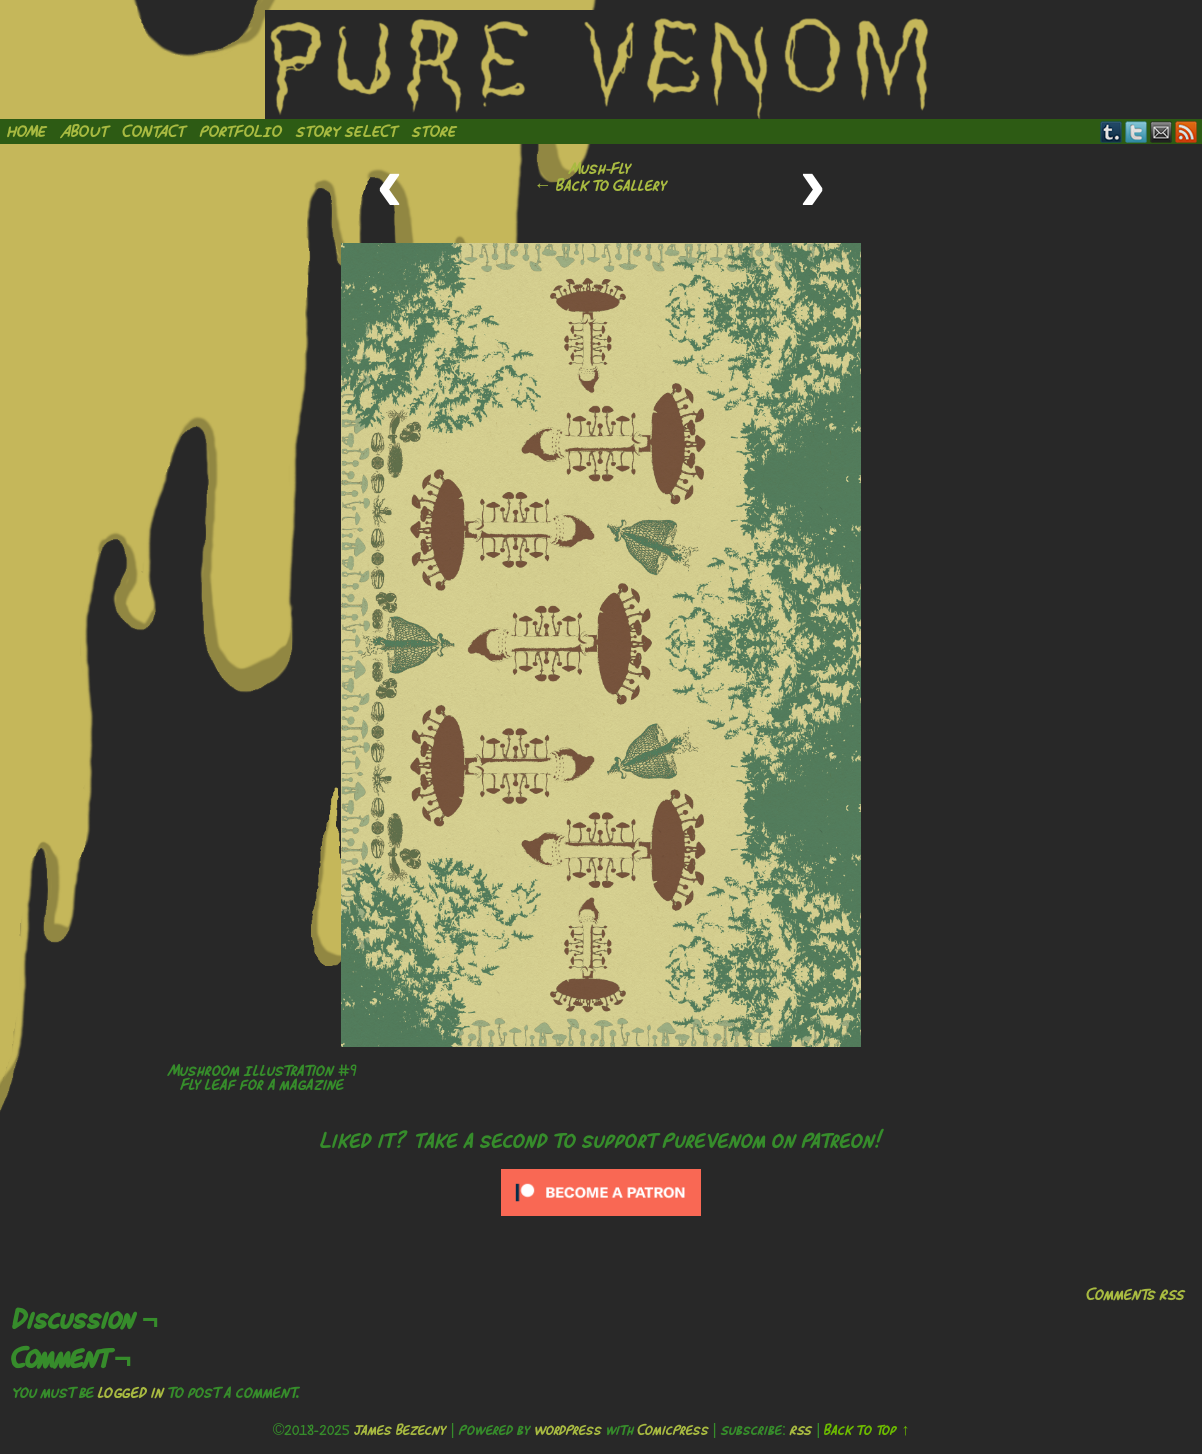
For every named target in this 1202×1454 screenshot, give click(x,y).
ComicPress (673, 1430)
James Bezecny (400, 1430)
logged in (131, 1392)
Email (1161, 131)
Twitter (1136, 131)
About (85, 131)
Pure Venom (601, 64)
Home (27, 131)
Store (434, 131)
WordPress (568, 1430)
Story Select (347, 131)
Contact (154, 131)
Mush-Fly (600, 168)
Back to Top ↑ (866, 1430)
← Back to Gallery (600, 185)
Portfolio (241, 131)
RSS (1186, 131)
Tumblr (1111, 131)
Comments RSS (1136, 1294)
